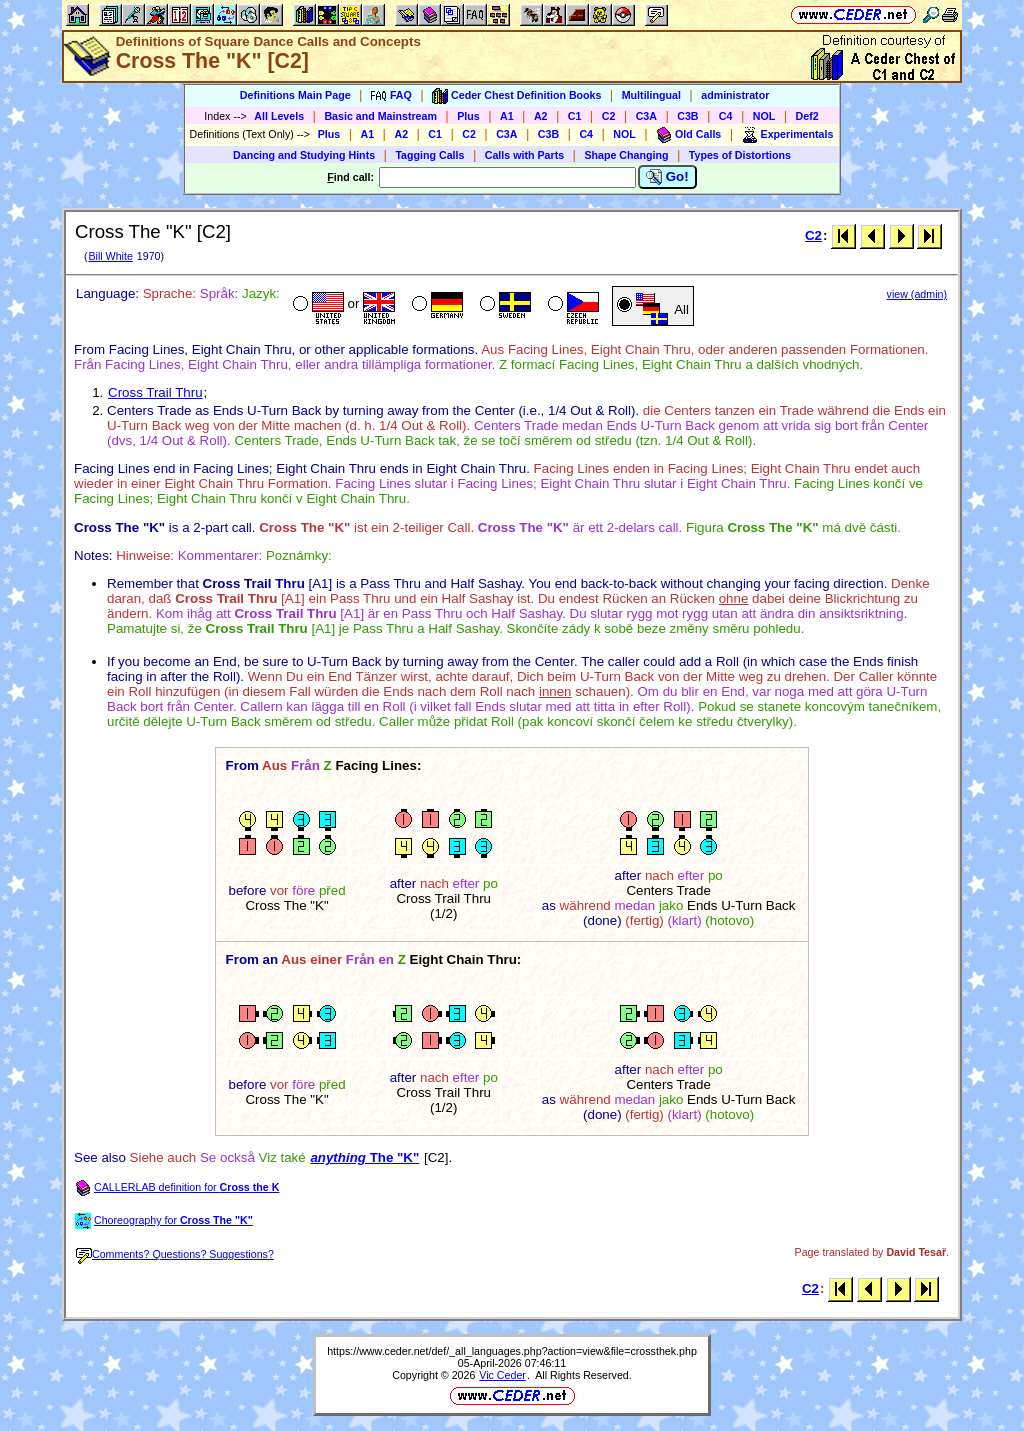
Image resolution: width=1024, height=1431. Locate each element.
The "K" (364, 1157)
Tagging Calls (429, 155)
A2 (541, 116)
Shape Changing (626, 155)
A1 (507, 116)
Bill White (110, 256)
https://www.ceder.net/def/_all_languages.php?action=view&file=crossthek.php (512, 1351)
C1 (575, 116)
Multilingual (651, 95)
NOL (764, 116)
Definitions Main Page (295, 95)
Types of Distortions (740, 155)
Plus (468, 116)
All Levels (279, 116)
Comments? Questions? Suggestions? (175, 1254)
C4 (726, 116)
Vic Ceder (502, 1375)
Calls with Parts (524, 155)
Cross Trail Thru (155, 392)
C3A (646, 116)
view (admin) (917, 294)
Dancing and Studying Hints (304, 155)
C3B (687, 116)
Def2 (807, 116)
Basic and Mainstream (380, 116)
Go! (667, 177)
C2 (609, 116)
